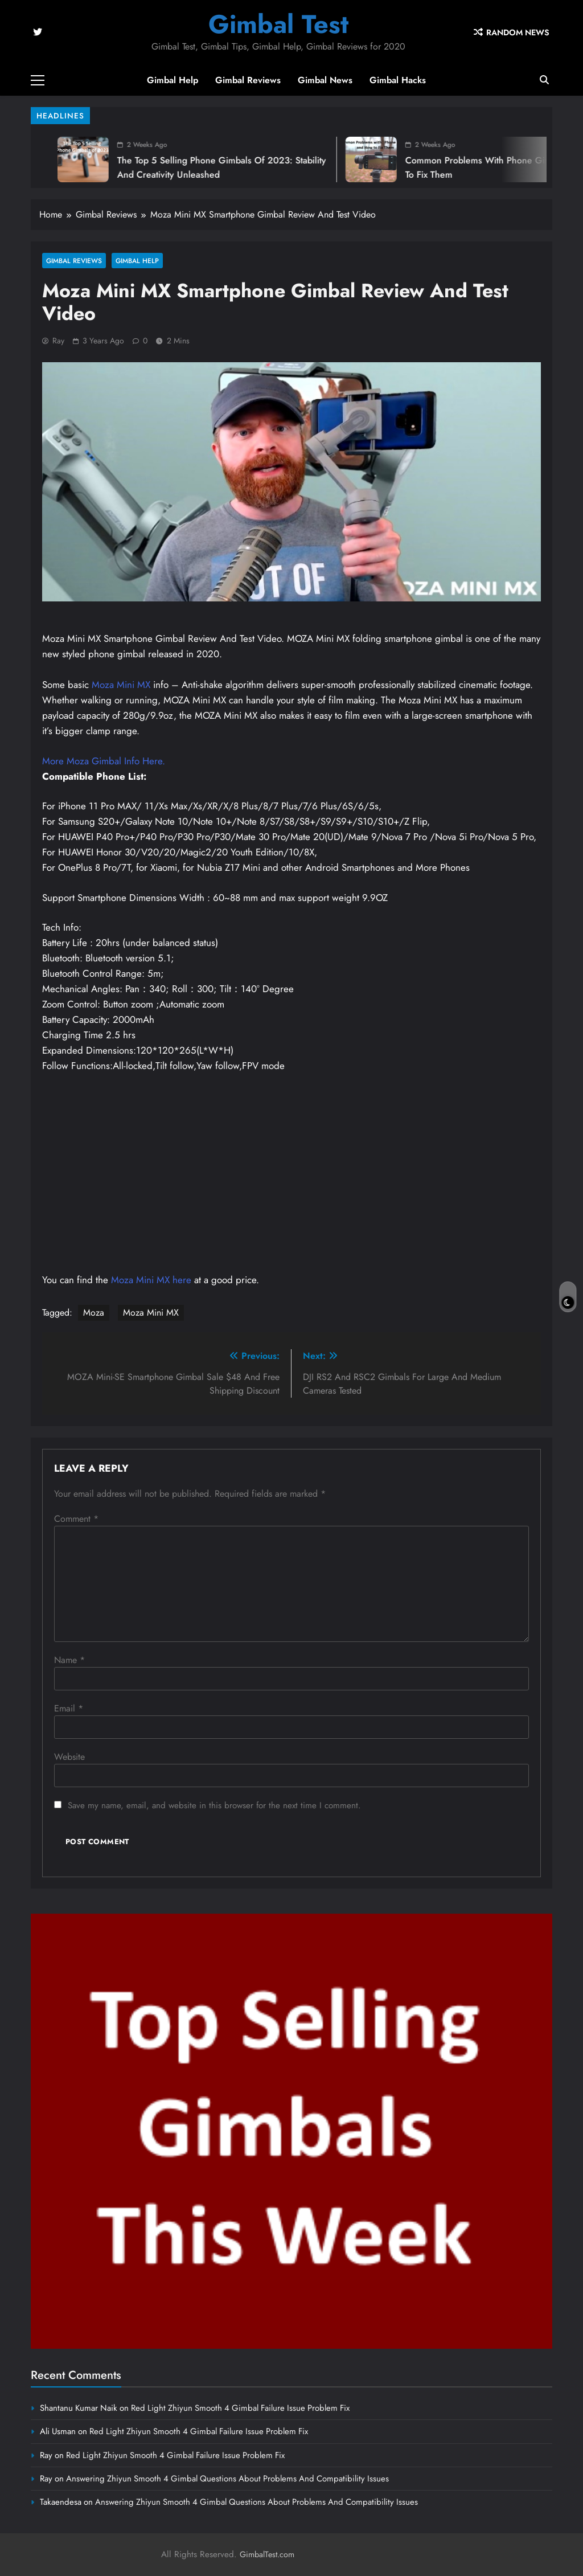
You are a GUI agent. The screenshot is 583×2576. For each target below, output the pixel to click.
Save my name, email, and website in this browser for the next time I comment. (214, 1805)
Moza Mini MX (121, 684)
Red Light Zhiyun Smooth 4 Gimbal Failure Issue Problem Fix (240, 2408)
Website (69, 1756)
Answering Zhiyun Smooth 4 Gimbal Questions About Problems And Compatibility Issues (227, 2478)
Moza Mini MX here (151, 1280)
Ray (58, 340)
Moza (93, 1312)
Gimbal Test (278, 24)
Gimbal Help (172, 80)
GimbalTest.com (267, 2554)
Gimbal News (325, 80)
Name (69, 1659)
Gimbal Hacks (397, 80)
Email (68, 1708)
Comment (76, 1518)
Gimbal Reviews (248, 80)
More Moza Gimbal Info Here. (103, 761)
